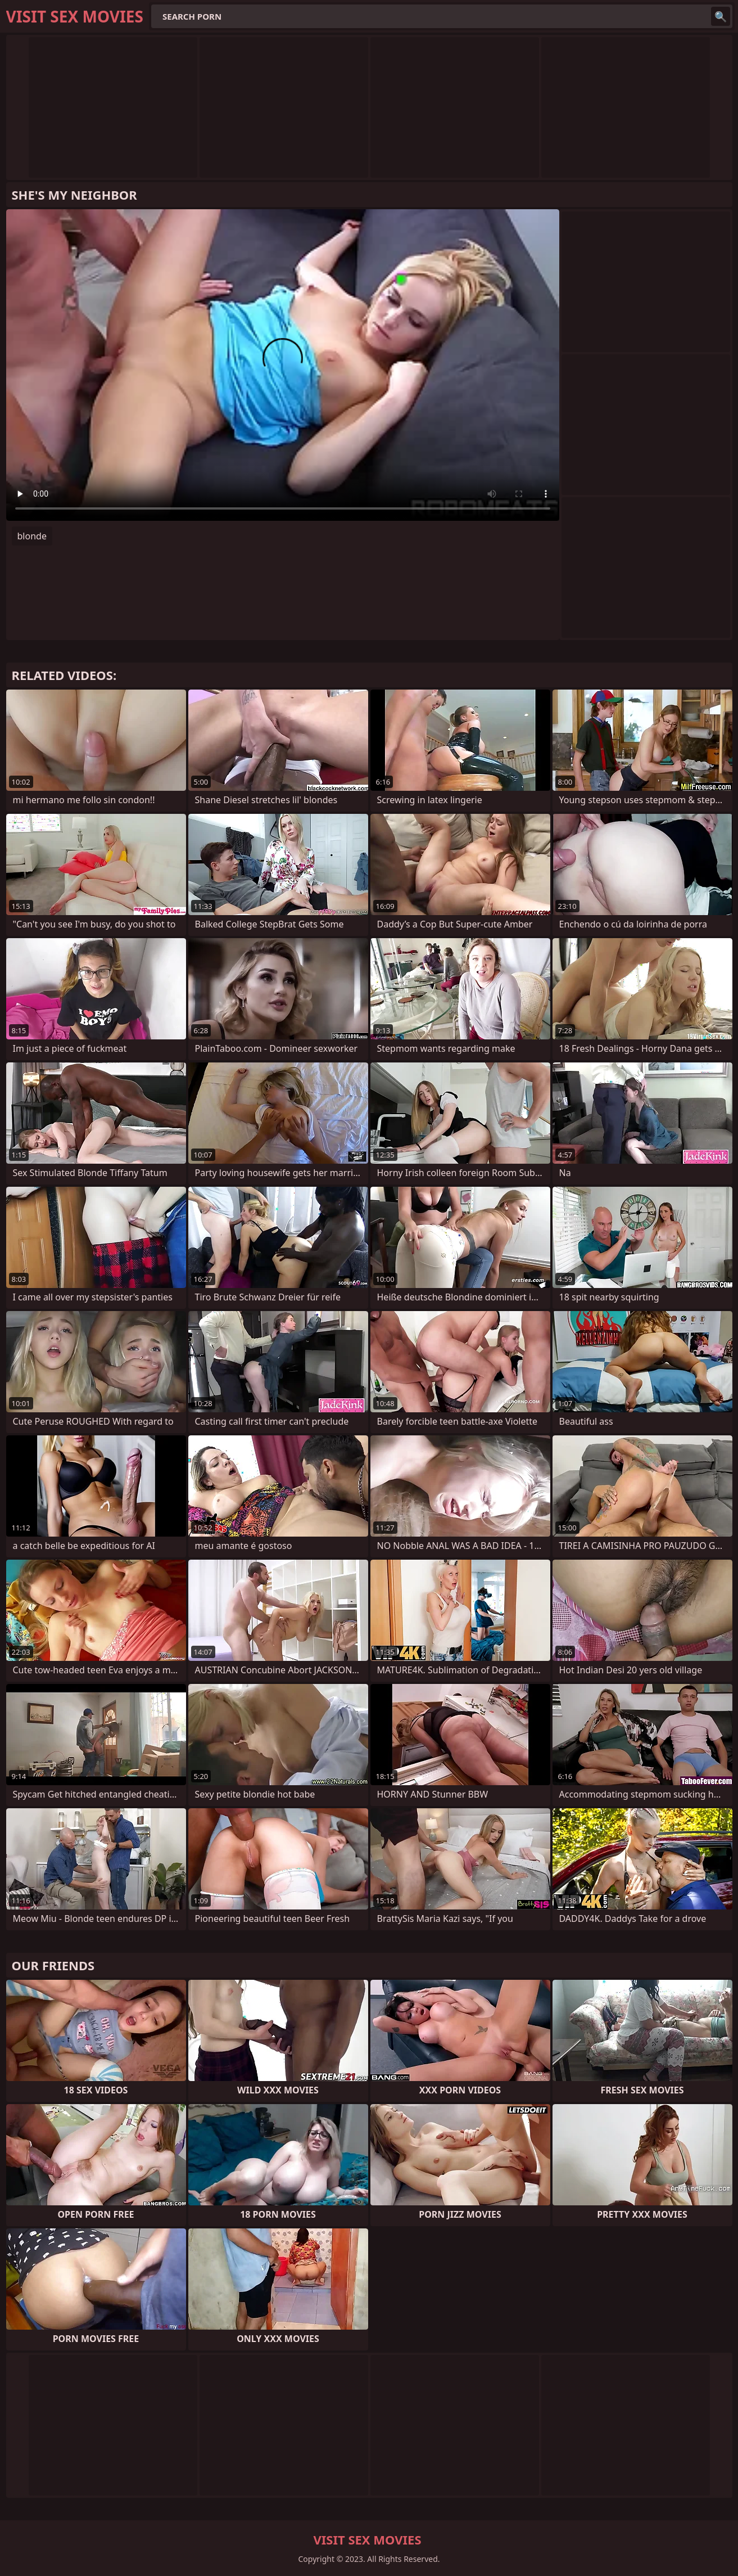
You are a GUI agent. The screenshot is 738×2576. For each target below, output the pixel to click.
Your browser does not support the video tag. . (282, 365)
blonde (32, 536)
